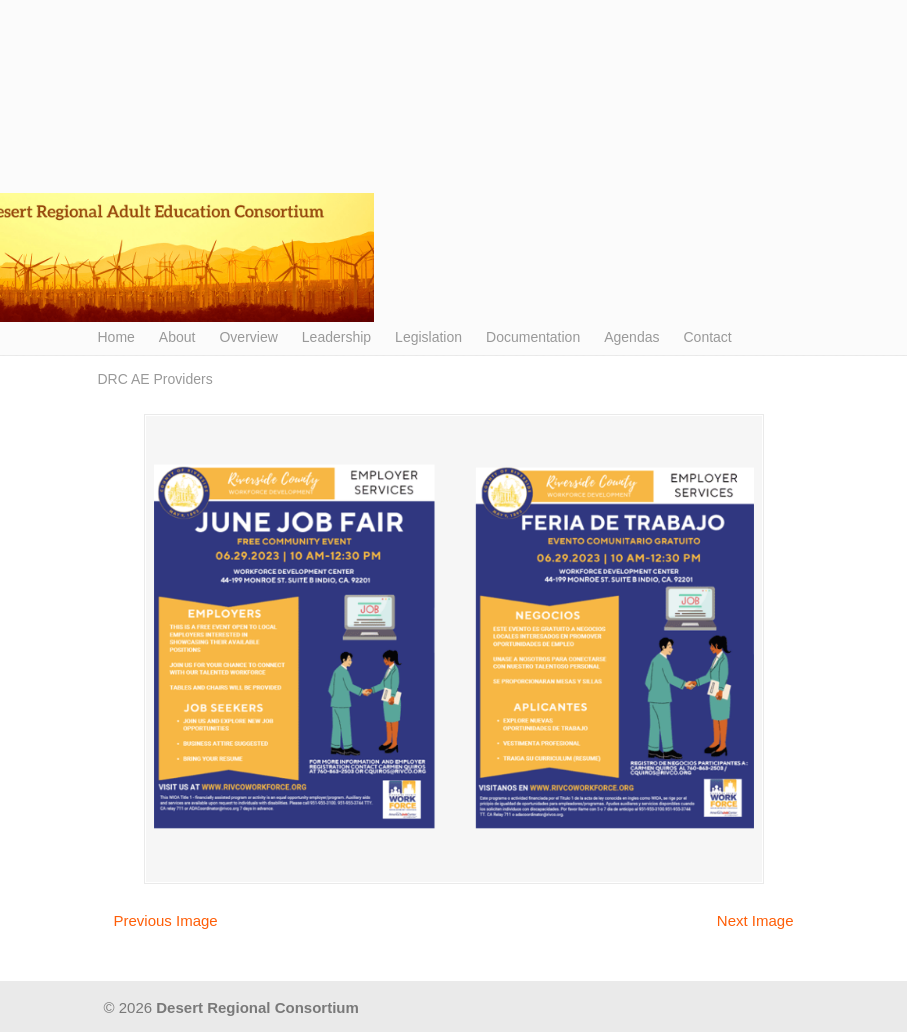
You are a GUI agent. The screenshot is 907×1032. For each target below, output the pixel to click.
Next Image (755, 920)
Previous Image (166, 920)
